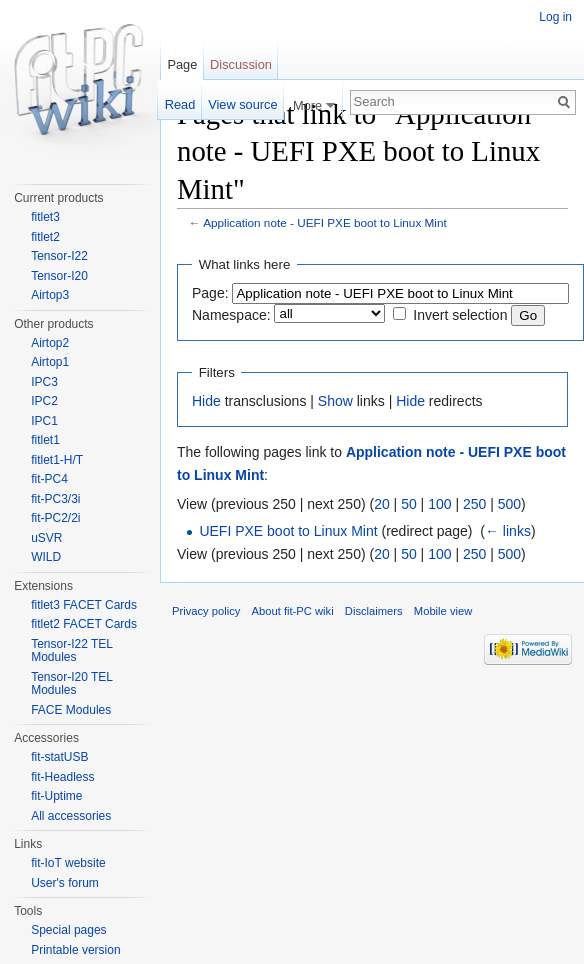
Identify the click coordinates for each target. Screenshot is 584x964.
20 (382, 504)
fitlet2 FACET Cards (84, 624)
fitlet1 (45, 440)
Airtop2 (50, 343)
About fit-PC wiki (293, 611)
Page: (210, 293)
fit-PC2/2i (55, 518)
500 (509, 504)
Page (182, 64)
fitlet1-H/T (57, 460)
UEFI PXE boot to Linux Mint (288, 531)
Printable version (75, 950)
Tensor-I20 (59, 276)
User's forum (65, 883)
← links (508, 531)
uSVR (46, 538)
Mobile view (443, 611)
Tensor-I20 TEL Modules (71, 684)
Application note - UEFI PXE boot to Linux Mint (325, 222)
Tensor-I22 (59, 256)
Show (335, 401)
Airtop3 (50, 295)
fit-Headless (62, 777)
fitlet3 (45, 217)
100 (439, 504)
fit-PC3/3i (55, 499)
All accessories (71, 816)
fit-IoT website (68, 863)
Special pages (68, 930)
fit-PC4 (49, 479)
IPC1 (44, 421)
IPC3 (44, 382)
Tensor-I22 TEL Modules (71, 651)
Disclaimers (374, 611)
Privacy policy (206, 611)
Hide (206, 401)
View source (242, 104)
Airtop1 (50, 362)
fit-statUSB (59, 757)
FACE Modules (71, 710)
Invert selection (460, 315)
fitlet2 (45, 237)
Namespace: (231, 315)
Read (180, 104)
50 (409, 504)
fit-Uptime (56, 796)
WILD (46, 557)
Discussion (241, 64)
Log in (555, 17)
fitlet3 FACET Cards (84, 605)
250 (474, 504)
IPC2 (44, 401)
